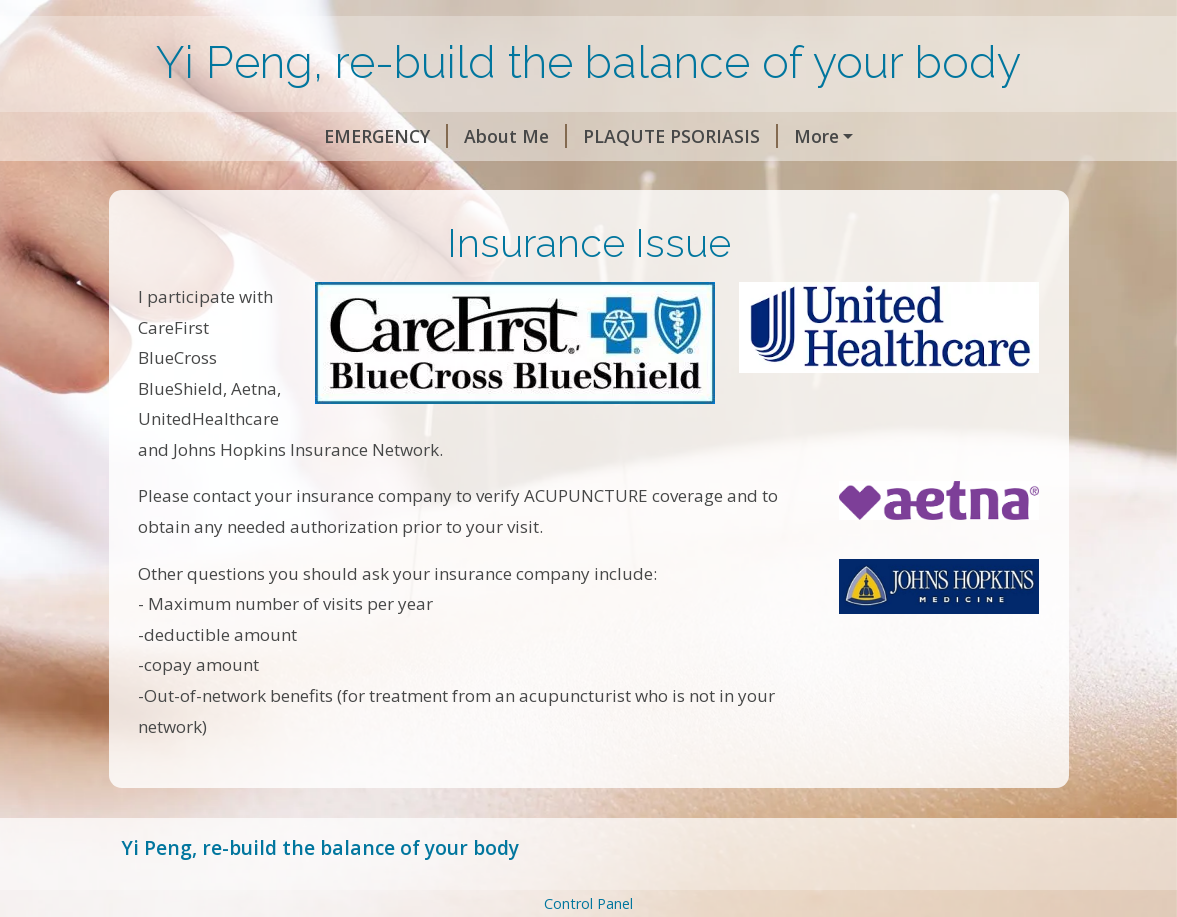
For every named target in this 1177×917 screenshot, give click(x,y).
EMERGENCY (199, 136)
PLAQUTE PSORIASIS (493, 136)
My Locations (583, 179)
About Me (328, 136)
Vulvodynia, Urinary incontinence (754, 136)
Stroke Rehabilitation (236, 179)
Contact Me (714, 179)
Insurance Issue (426, 179)
